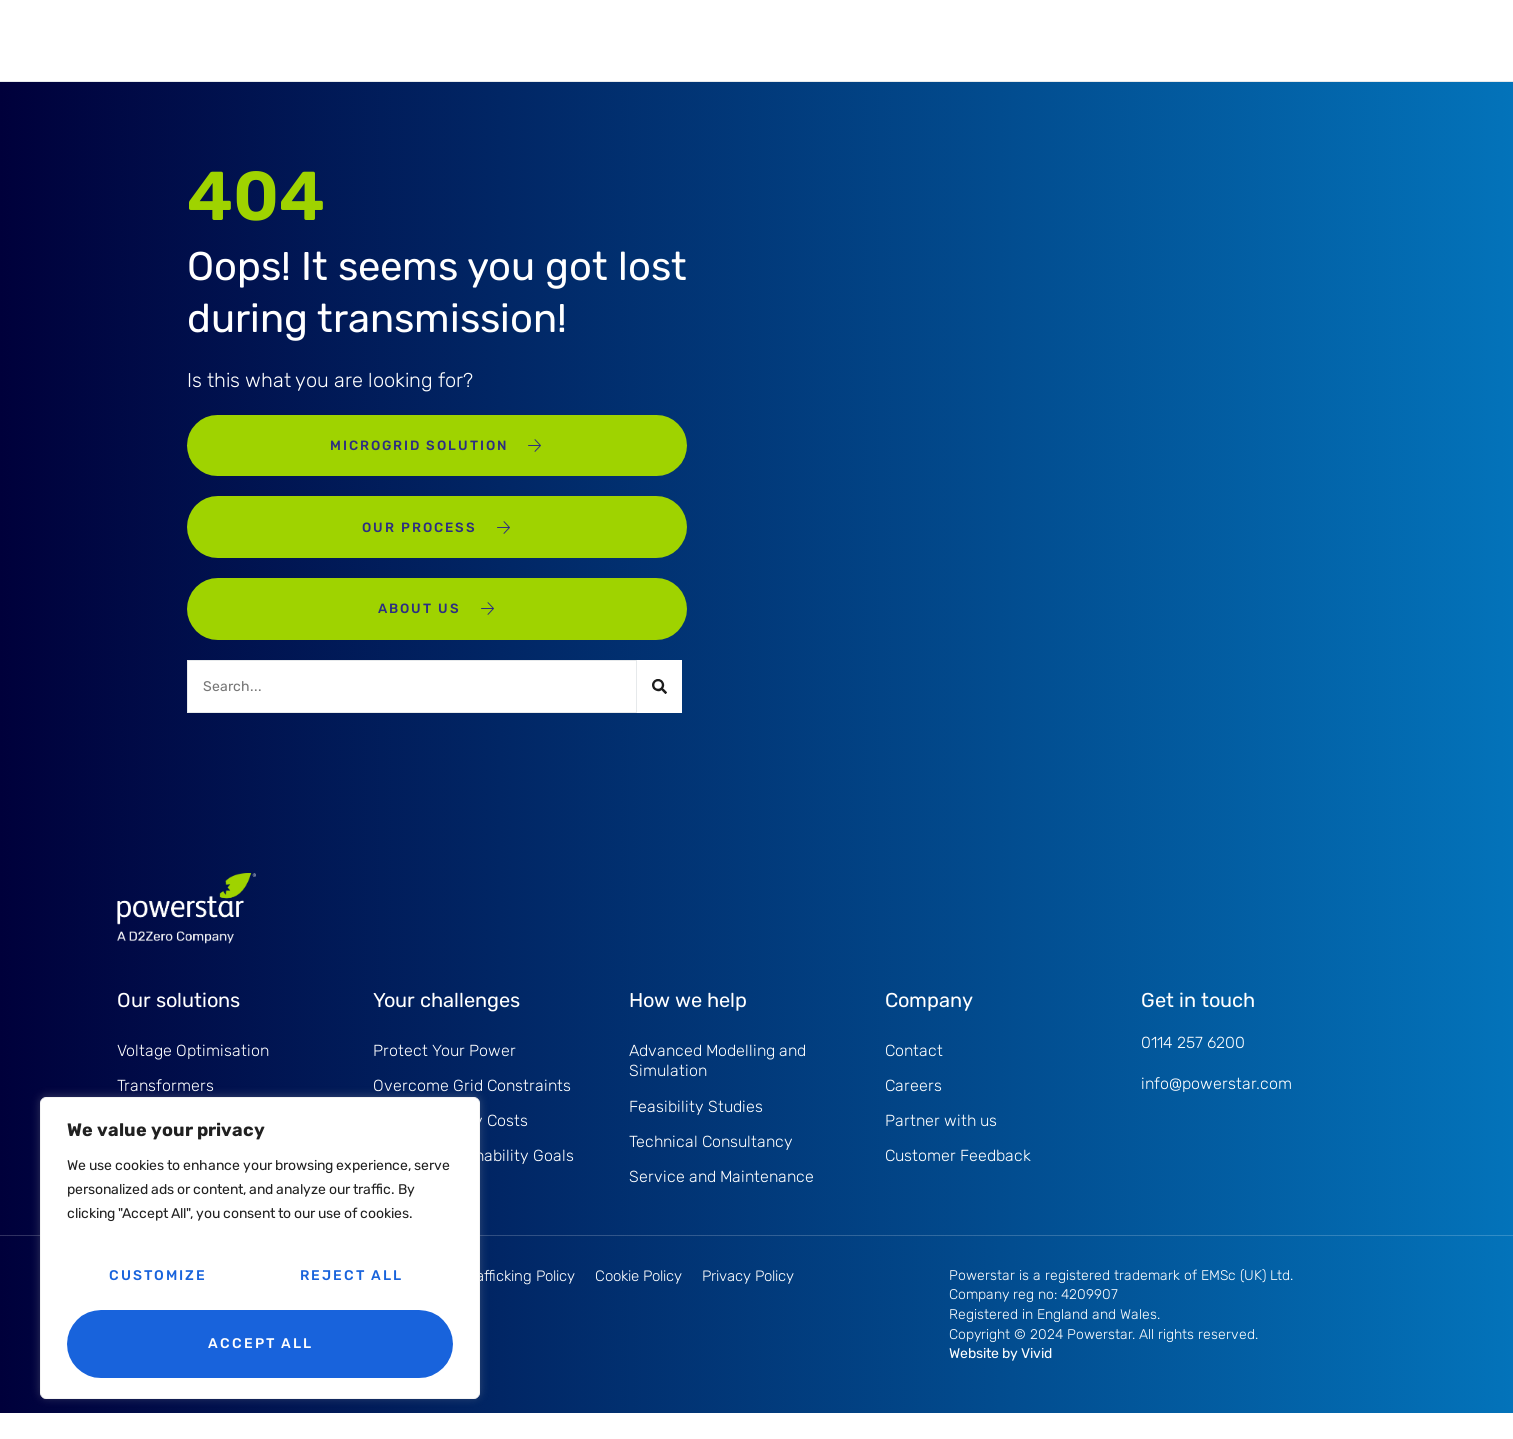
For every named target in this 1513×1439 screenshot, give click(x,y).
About (907, 39)
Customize (158, 1275)
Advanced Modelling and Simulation (717, 1081)
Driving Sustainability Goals (473, 1180)
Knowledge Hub (1057, 39)
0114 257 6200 (1193, 1062)
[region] (260, 1248)
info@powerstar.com (1216, 1103)
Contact (914, 1070)
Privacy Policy (748, 1302)
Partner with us (941, 1144)
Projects (794, 39)
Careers (913, 1107)
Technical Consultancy (711, 1164)
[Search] (659, 705)
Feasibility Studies (696, 1128)
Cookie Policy (638, 1302)
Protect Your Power (444, 1070)
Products (430, 39)
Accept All (260, 1343)
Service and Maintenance (618, 39)
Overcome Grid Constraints (472, 1107)
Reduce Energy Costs (450, 1144)
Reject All (351, 1275)
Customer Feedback (958, 1180)
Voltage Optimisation (193, 1070)
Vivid (1036, 1379)
